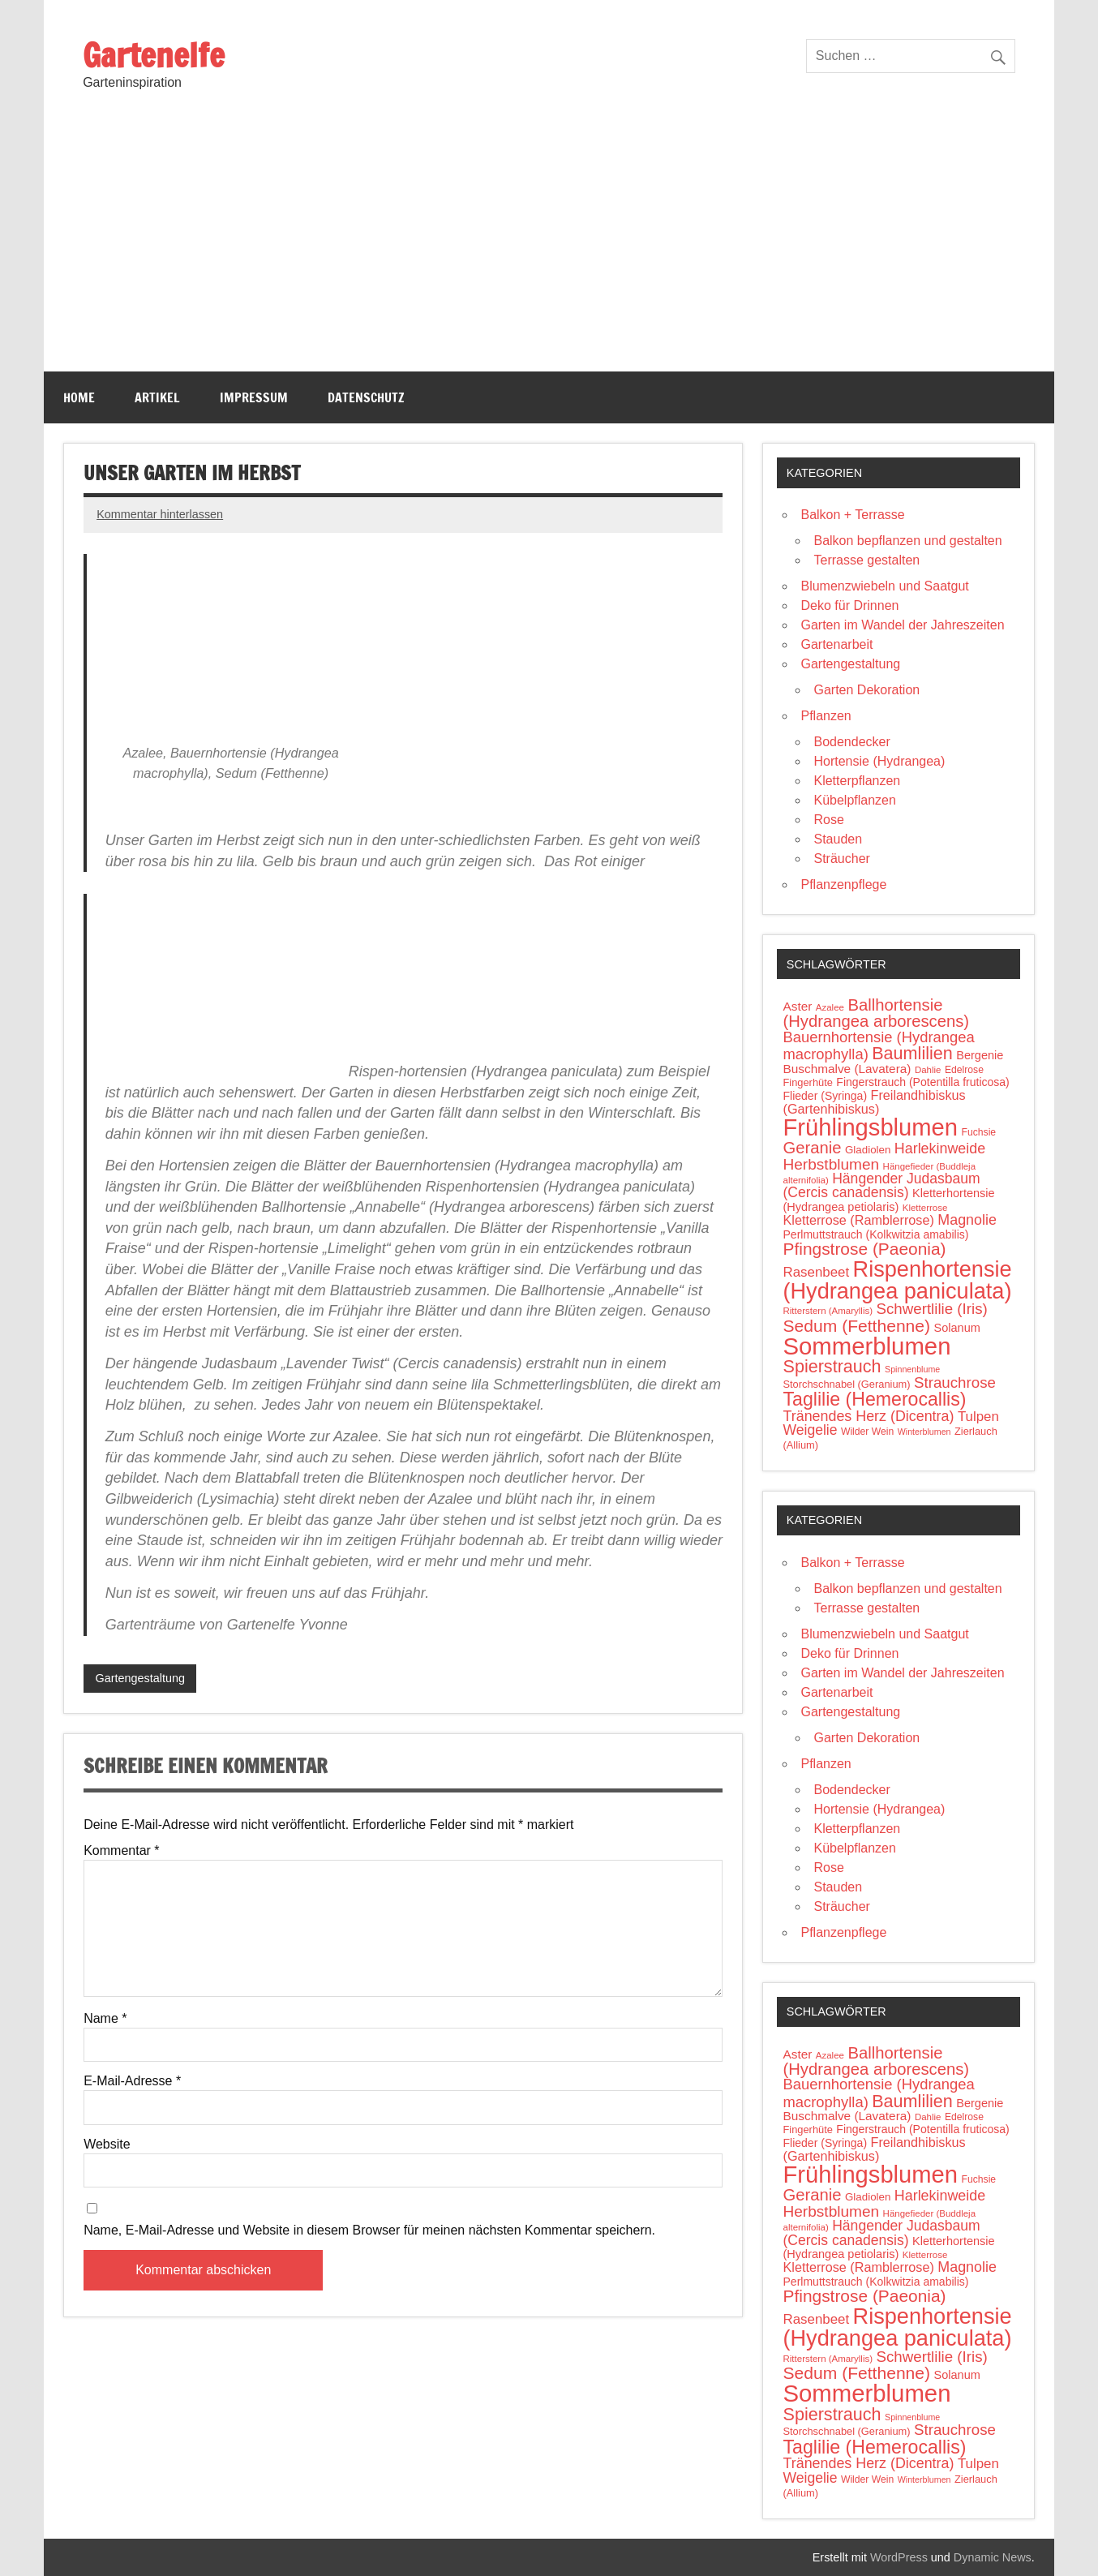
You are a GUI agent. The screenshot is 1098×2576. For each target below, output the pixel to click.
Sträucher (841, 858)
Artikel (157, 397)
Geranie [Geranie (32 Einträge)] (812, 1148)
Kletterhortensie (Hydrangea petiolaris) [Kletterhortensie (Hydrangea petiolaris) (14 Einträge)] (888, 1200)
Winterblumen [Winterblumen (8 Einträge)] (924, 1431)
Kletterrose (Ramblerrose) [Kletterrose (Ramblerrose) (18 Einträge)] (858, 1220)
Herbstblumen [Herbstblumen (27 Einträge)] (831, 1164)
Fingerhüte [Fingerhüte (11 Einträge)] (807, 1082)
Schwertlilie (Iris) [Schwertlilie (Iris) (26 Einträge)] (931, 1308)
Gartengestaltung (140, 1678)
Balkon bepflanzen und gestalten (907, 540)
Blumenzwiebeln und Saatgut (884, 586)
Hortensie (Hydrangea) (879, 761)
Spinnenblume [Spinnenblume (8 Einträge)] (912, 1369)
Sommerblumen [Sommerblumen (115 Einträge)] (866, 1346)
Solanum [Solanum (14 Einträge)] (957, 1327)
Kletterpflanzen (856, 781)
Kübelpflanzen (854, 800)
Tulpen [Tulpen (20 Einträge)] (978, 1416)
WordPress (899, 2557)
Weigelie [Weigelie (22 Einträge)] (810, 1430)
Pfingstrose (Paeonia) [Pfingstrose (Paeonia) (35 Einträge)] (864, 1248)
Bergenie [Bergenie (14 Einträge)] (979, 1055)
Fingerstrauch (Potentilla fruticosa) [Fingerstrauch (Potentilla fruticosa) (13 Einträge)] (922, 1081)
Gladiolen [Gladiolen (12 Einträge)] (867, 1150)
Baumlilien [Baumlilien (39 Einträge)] (912, 1053)
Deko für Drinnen (849, 605)
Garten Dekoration (866, 690)
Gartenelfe (154, 55)
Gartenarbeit (836, 644)
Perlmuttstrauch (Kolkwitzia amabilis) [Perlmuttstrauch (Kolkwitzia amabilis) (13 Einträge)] (875, 1234)
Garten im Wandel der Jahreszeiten (902, 625)
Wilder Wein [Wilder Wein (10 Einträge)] (867, 1431)
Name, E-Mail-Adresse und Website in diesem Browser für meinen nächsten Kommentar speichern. (369, 2230)
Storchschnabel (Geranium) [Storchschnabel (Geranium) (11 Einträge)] (846, 1384)
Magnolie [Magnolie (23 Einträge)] (967, 1220)
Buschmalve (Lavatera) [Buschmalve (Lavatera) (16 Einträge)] (847, 1068)
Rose (828, 819)
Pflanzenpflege (843, 884)
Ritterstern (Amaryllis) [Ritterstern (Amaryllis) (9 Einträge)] (828, 1311)
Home (79, 397)
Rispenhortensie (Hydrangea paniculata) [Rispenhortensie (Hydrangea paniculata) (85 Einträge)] (897, 1279)
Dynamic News (993, 2557)
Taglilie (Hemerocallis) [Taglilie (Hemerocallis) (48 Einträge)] (874, 1399)
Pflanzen (825, 716)
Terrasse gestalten (866, 560)
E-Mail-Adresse (132, 2081)
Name (105, 2018)
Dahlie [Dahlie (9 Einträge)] (928, 1070)
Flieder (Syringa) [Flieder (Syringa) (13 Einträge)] (825, 1095)
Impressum (254, 397)
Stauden (837, 839)
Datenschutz (366, 397)
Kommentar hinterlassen (160, 514)
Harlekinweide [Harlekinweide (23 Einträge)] (939, 1148)
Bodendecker (851, 742)
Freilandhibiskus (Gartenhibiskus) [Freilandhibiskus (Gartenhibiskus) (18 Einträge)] (874, 1102)
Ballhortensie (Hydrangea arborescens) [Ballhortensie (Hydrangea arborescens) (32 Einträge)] (876, 1013)
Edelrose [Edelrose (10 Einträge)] (964, 1069)
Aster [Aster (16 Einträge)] (797, 1006)
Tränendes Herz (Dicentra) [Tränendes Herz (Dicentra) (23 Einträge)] (868, 1416)
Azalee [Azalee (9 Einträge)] (830, 1007)
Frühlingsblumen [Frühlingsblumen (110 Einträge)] (870, 1127)
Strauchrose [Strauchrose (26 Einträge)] (955, 1382)
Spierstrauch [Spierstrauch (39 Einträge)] (832, 1366)
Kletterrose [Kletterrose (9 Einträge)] (925, 1208)
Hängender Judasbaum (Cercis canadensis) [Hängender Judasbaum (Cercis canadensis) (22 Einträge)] (881, 1185)
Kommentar (121, 1850)
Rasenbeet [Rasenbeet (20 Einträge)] (816, 1272)
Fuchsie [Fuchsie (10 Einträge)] (978, 1132)
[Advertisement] (549, 249)
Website (107, 2144)
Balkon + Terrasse (852, 515)
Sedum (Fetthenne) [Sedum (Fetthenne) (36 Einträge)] (856, 1325)
